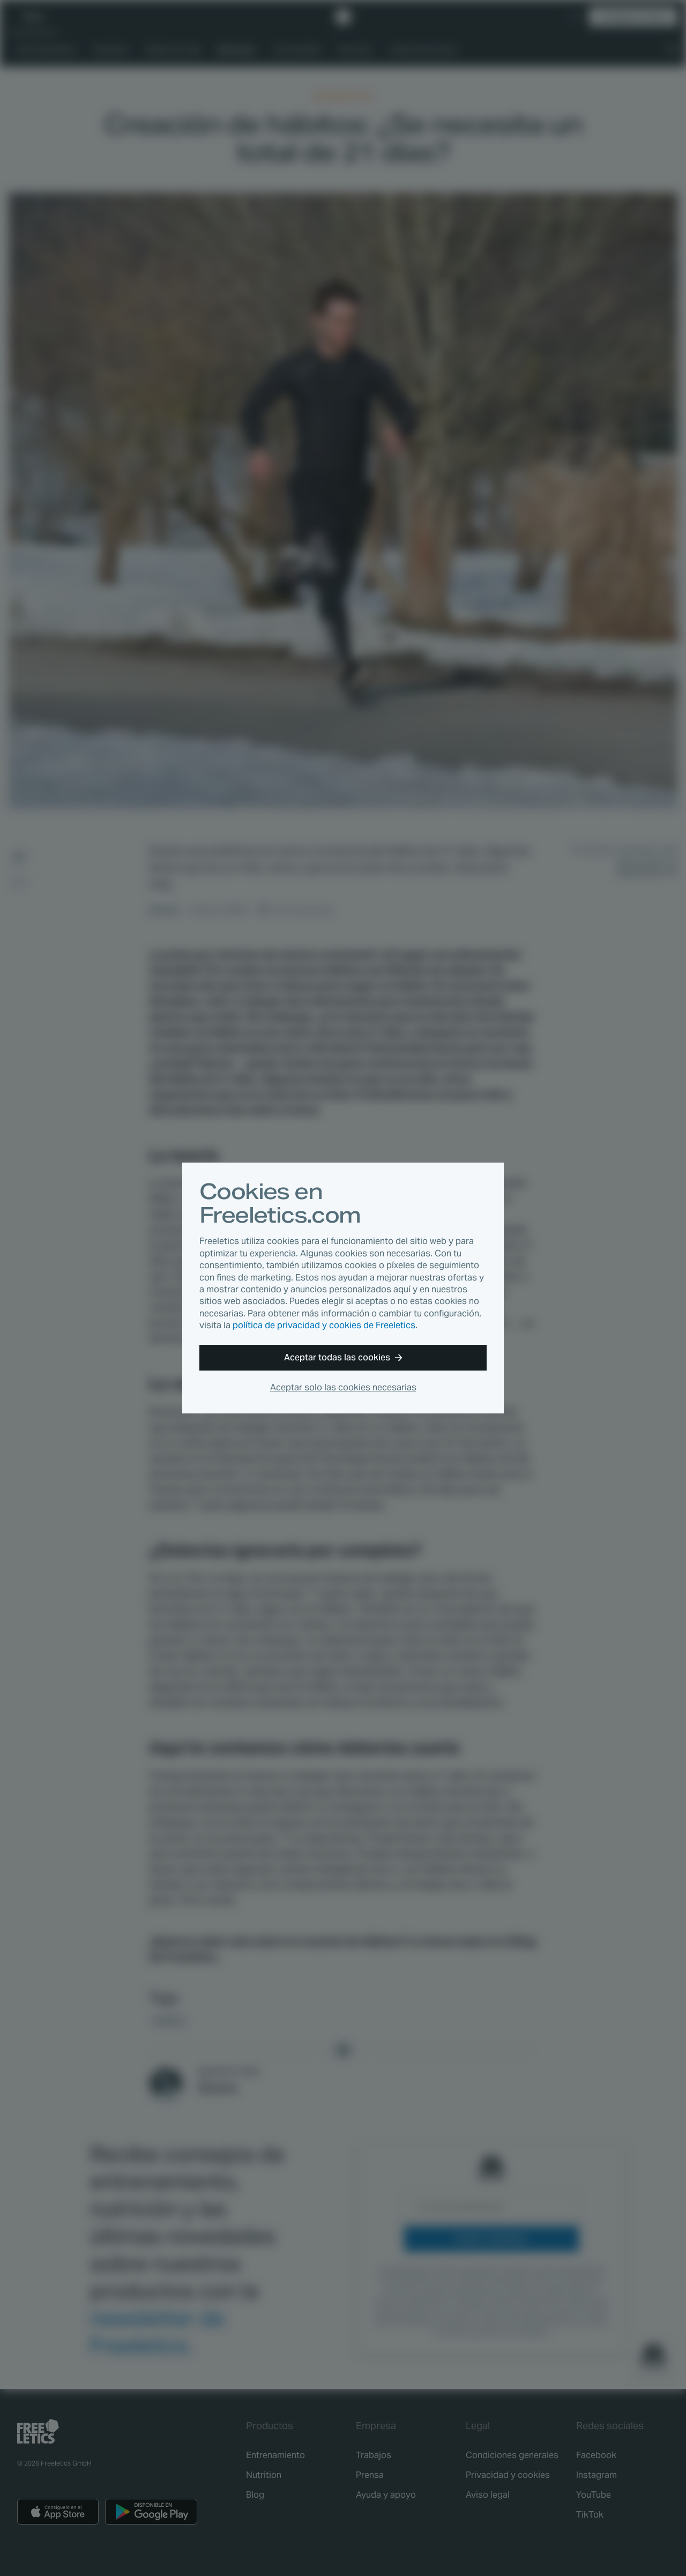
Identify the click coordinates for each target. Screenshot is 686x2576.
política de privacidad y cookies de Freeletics (324, 1325)
